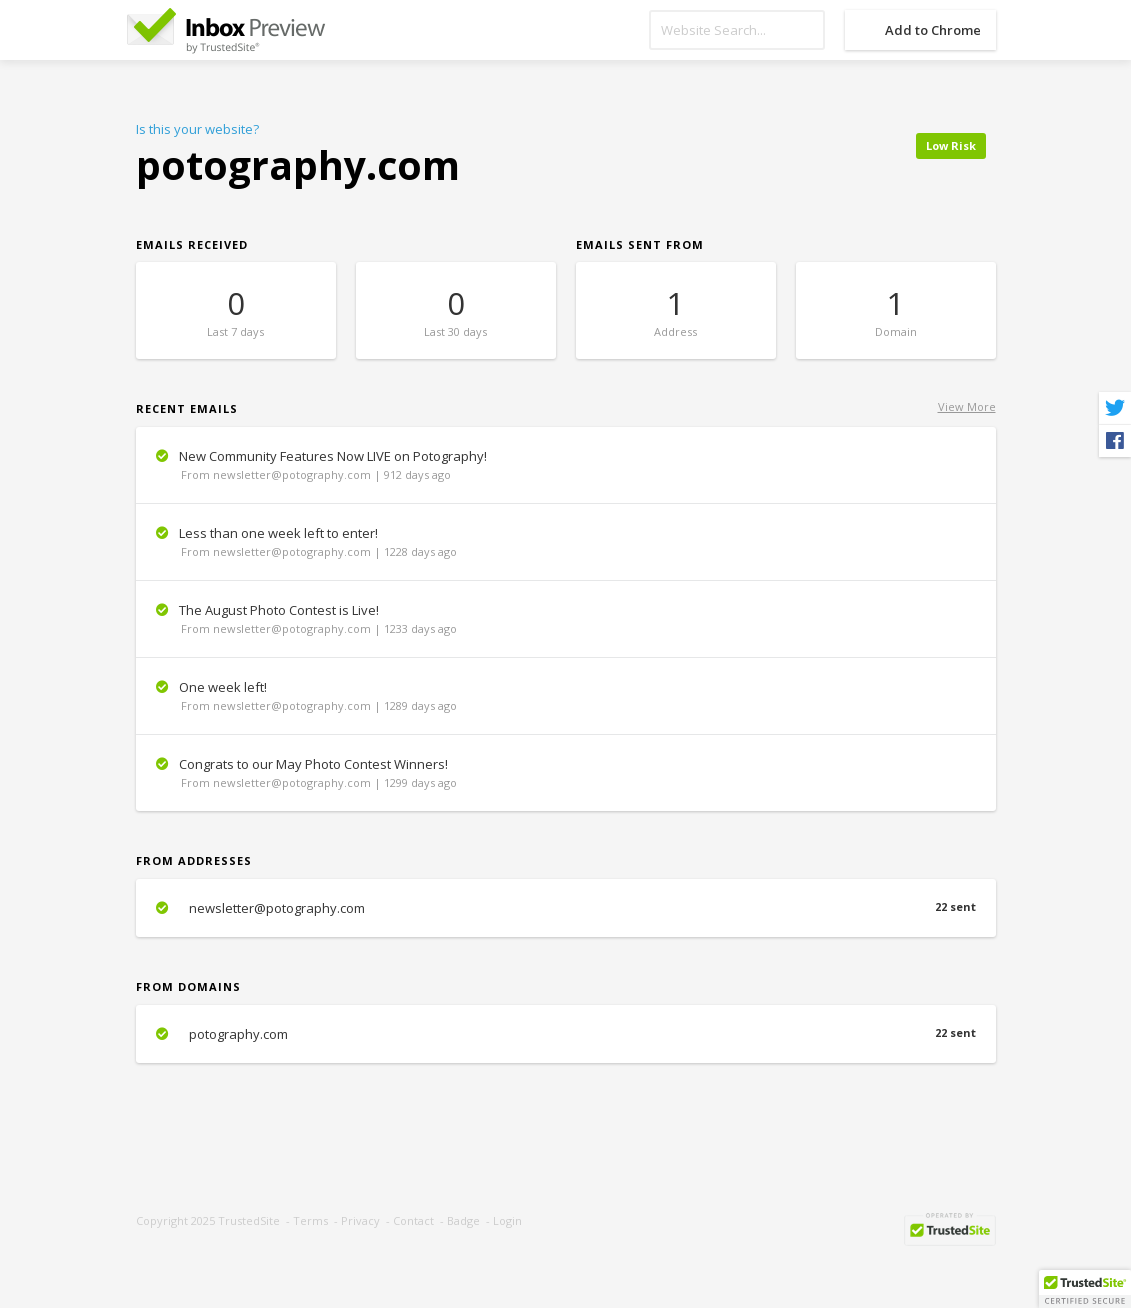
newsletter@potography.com (566, 908)
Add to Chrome (933, 30)
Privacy (360, 1220)
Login (507, 1220)
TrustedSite (249, 1220)
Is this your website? (197, 129)
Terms (310, 1220)
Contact (413, 1220)
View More (967, 406)
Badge (463, 1220)
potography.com (566, 1034)
